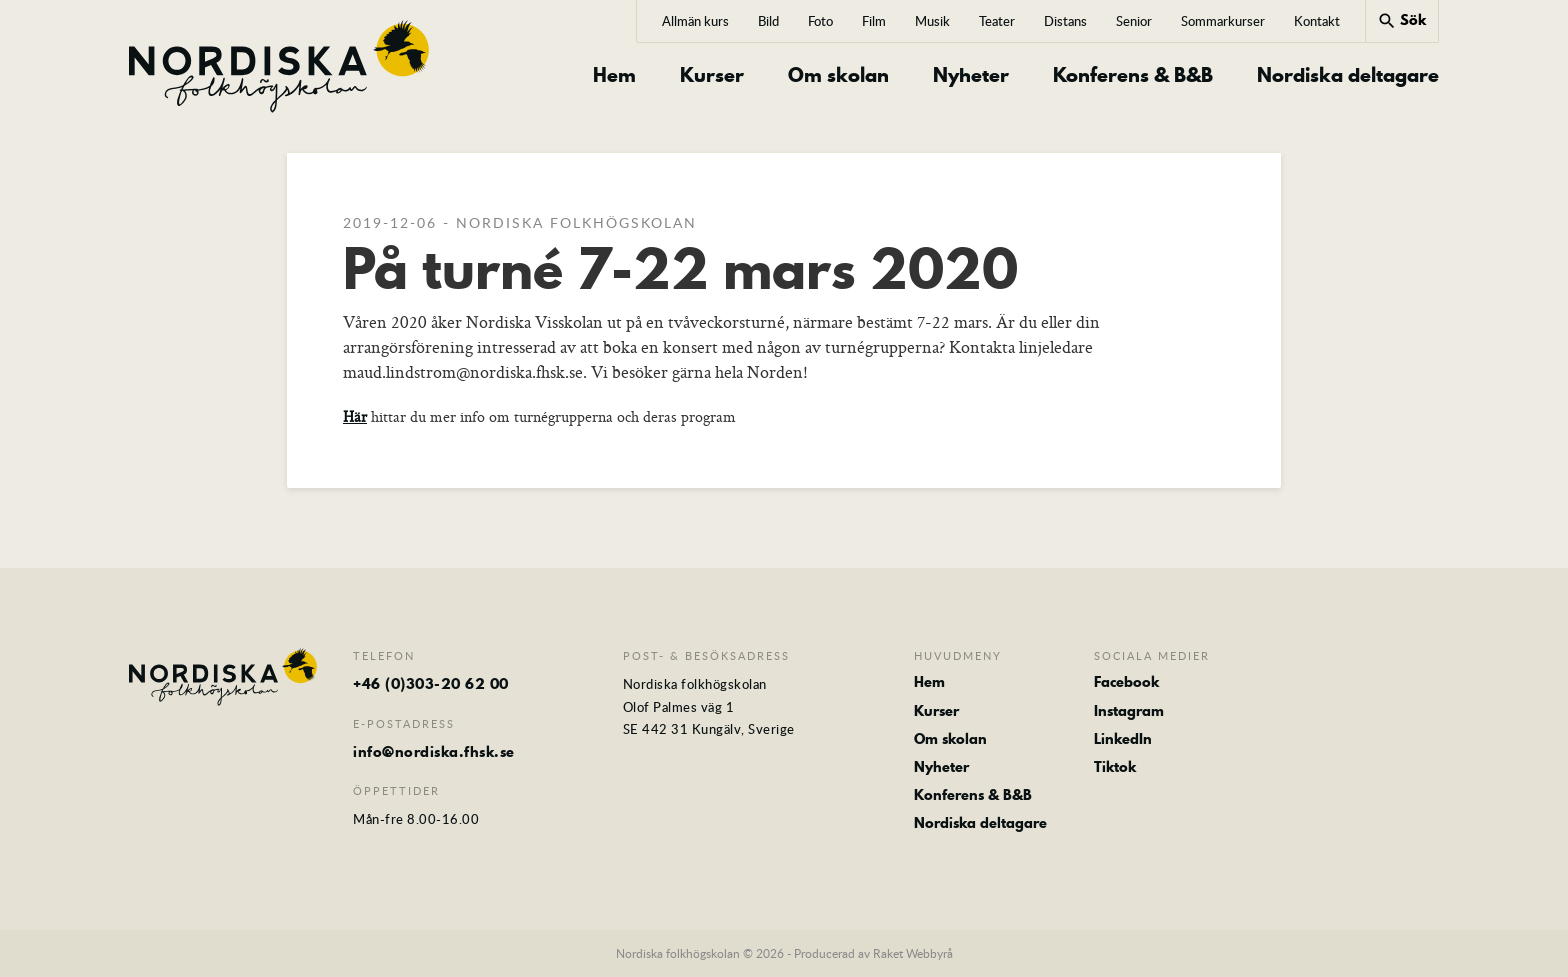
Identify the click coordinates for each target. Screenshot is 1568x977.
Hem (614, 75)
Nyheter (971, 75)
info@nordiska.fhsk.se (434, 752)
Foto (820, 21)
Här (355, 416)
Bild (768, 21)
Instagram (1129, 711)
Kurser (712, 75)
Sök (1401, 20)
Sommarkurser (1223, 21)
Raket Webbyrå (913, 953)
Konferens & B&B (1133, 75)
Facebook (1126, 682)
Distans (1065, 21)
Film (874, 21)
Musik (932, 21)
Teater (997, 21)
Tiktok (1115, 767)
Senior (1134, 21)
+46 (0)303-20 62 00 (431, 684)
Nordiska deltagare (1348, 75)
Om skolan (838, 75)
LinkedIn (1123, 739)
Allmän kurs (695, 21)
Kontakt (1317, 21)
